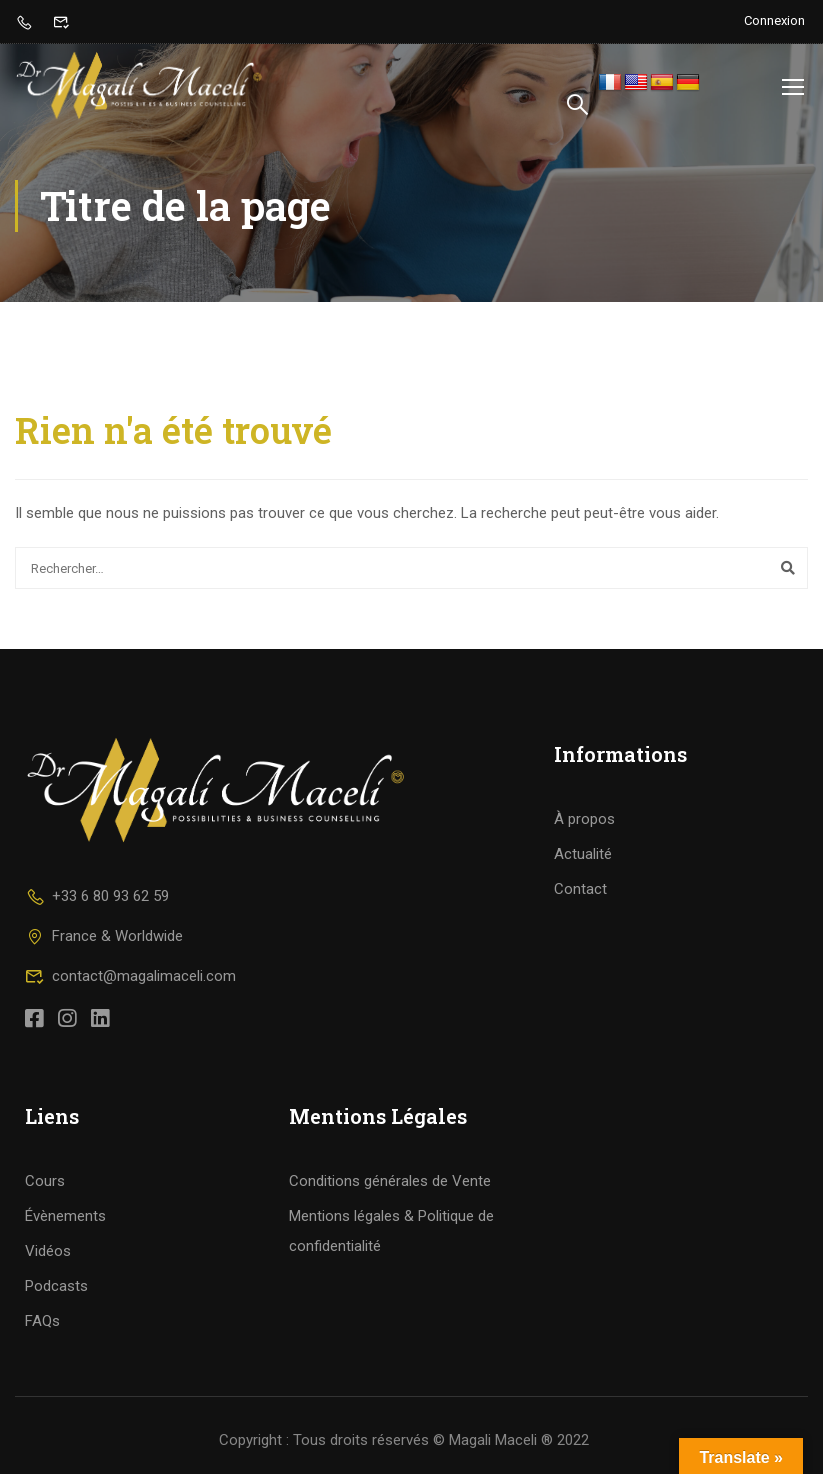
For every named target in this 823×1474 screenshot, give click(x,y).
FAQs (42, 1321)
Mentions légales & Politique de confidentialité (391, 1231)
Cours (45, 1181)
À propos (584, 819)
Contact (580, 889)
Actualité (583, 854)
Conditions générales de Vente (390, 1181)
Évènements (65, 1216)
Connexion (774, 20)
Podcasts (56, 1286)
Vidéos (48, 1251)
